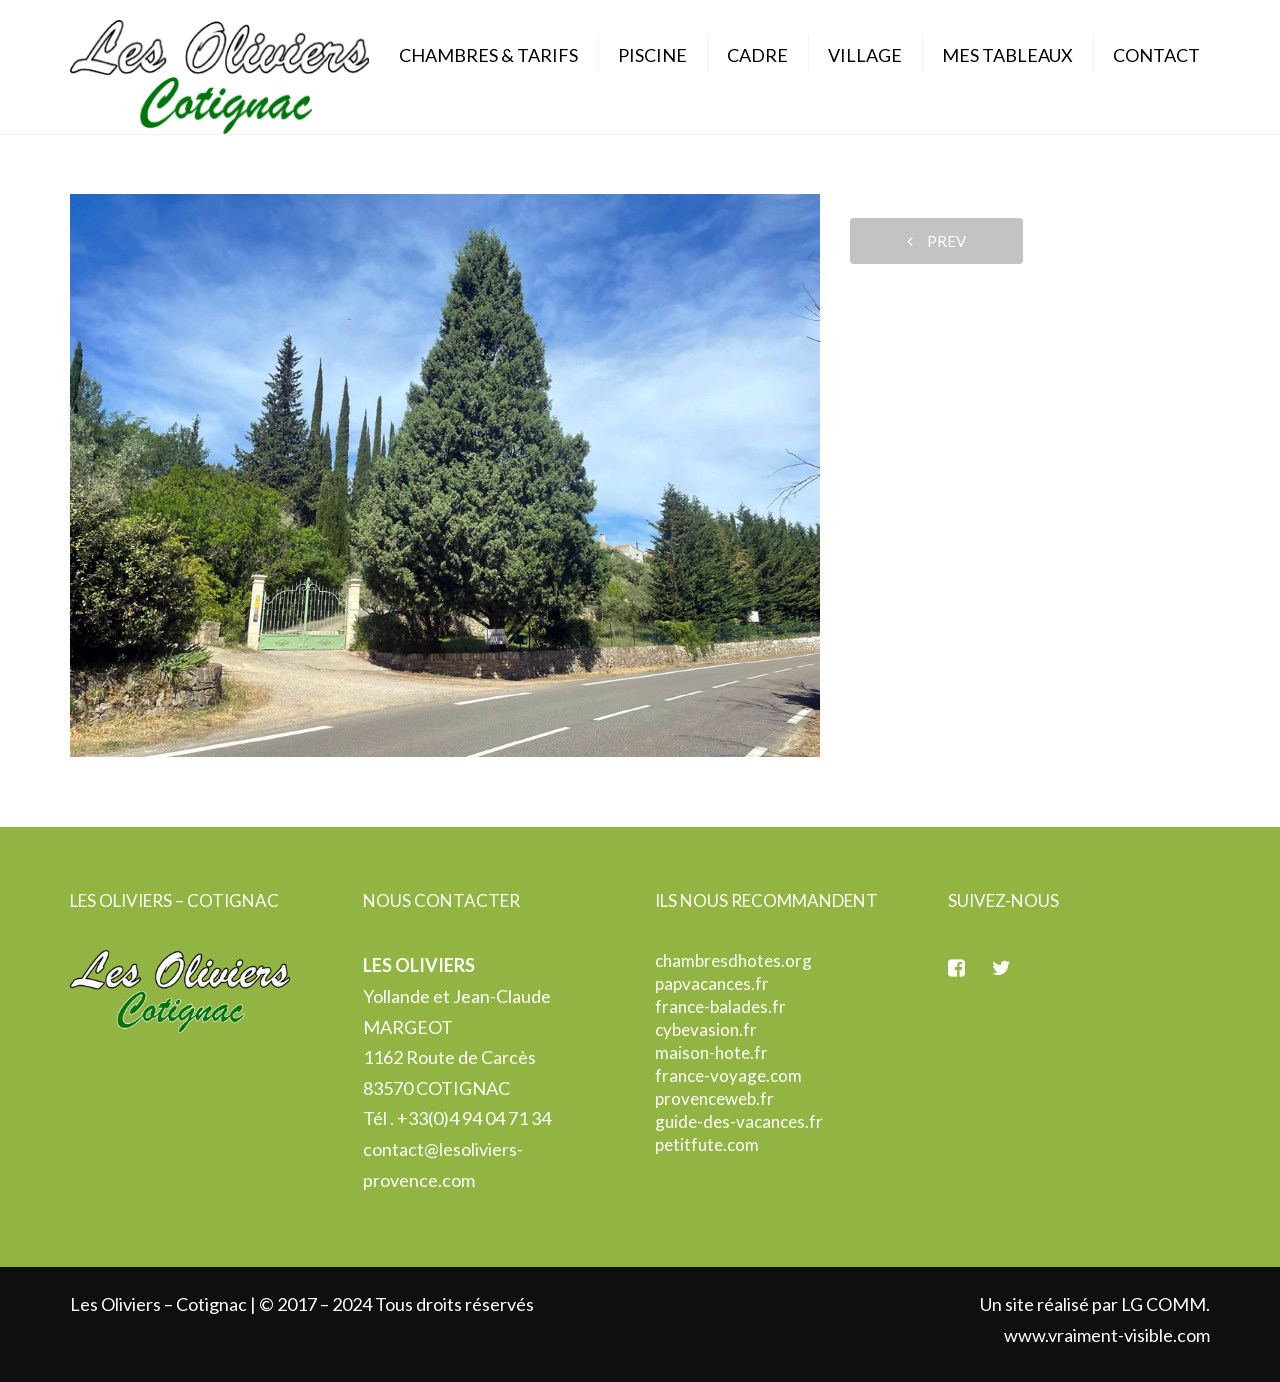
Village (865, 55)
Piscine (652, 55)
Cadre (757, 55)
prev (936, 241)
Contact (1156, 55)
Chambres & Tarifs (488, 55)
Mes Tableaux (1007, 55)
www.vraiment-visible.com (1107, 1335)
